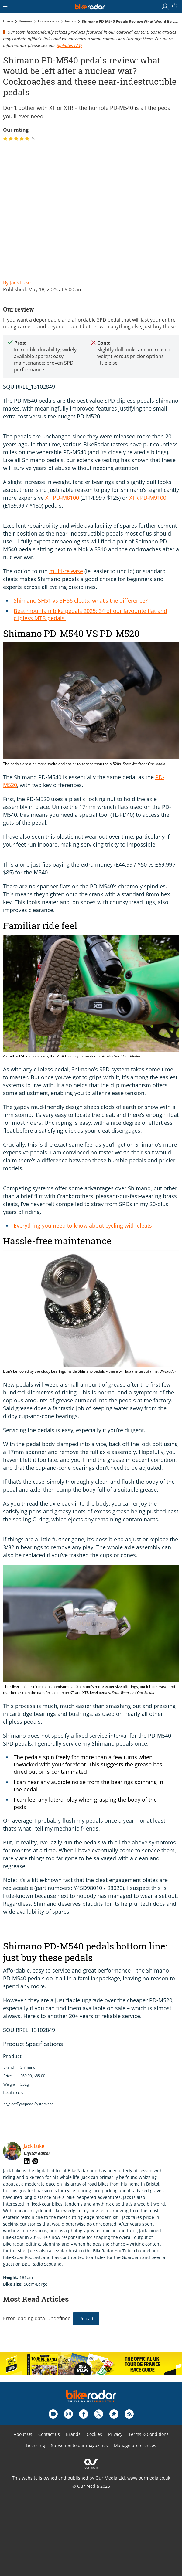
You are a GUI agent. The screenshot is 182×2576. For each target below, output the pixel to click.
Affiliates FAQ (69, 45)
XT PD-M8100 (62, 497)
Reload (86, 2318)
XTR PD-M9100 (147, 497)
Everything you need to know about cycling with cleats (83, 1225)
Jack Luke (34, 2146)
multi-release (66, 571)
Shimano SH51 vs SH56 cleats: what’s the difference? (81, 600)
